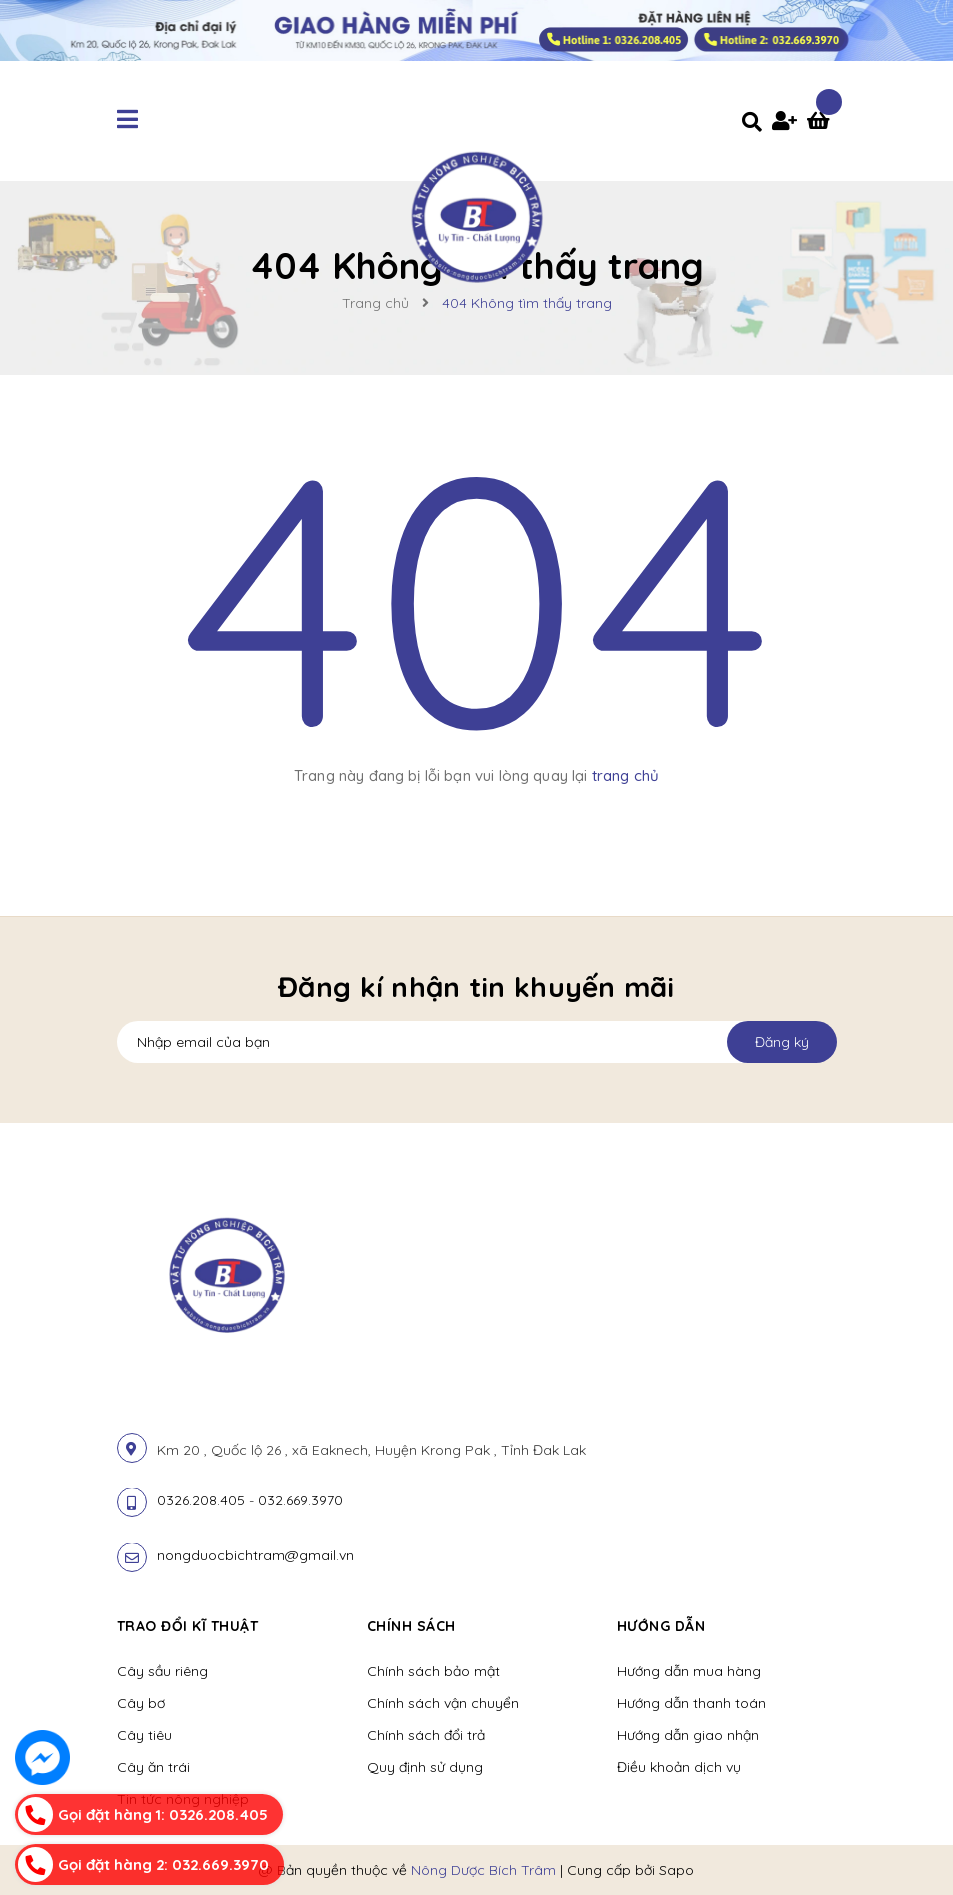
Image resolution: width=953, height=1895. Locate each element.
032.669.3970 (300, 1500)
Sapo (676, 1870)
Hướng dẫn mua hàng (689, 1671)
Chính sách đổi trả (426, 1735)
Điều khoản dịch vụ (679, 1767)
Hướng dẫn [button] (661, 1626)
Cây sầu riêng (162, 1671)
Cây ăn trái (153, 1767)
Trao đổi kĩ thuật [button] (188, 1626)
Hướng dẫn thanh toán (691, 1703)
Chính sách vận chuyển (443, 1703)
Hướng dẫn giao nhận (688, 1735)
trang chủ (625, 775)
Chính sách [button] (411, 1626)
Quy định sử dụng (425, 1767)
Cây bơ (141, 1703)
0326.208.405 (201, 1500)
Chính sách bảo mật (433, 1671)
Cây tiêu (144, 1735)
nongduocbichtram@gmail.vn (255, 1555)
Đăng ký (782, 1042)
